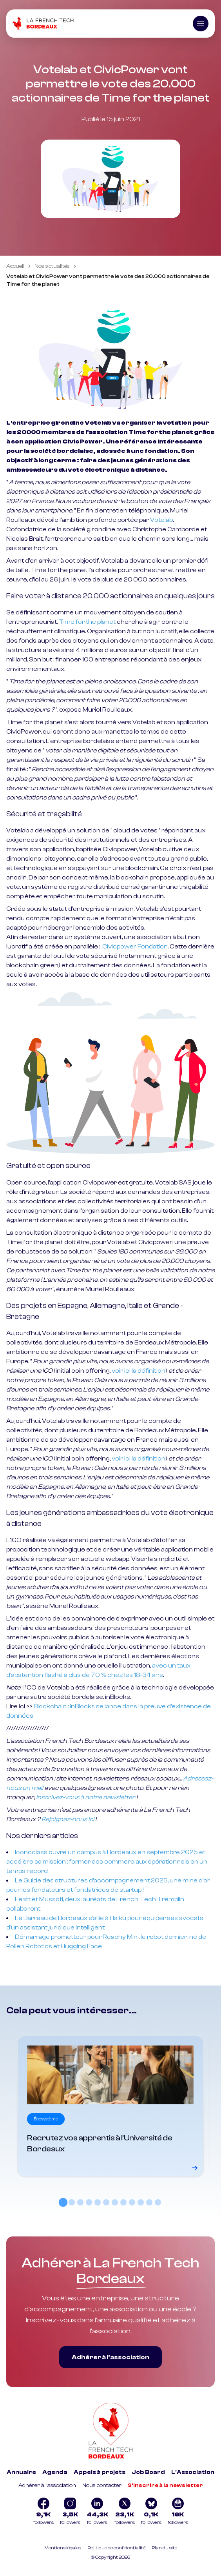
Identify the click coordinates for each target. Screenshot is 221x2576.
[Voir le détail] (110, 2106)
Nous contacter (101, 2485)
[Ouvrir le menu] (200, 23)
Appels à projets (99, 2472)
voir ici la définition (138, 1370)
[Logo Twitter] (124, 2512)
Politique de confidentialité (116, 2548)
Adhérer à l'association (47, 2485)
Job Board (148, 2472)
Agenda (54, 2472)
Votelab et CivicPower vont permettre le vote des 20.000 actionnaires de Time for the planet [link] (108, 280)
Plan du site (164, 2548)
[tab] (63, 2202)
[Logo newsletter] (178, 2512)
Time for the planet (87, 621)
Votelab (161, 519)
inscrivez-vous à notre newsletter (85, 1797)
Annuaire (21, 2472)
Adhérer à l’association (110, 2357)
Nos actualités (52, 266)
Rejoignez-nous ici (68, 1819)
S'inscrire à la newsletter (165, 2485)
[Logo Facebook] (43, 2512)
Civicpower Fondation (135, 946)
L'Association (192, 2472)
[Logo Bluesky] (151, 2512)
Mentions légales (62, 2548)
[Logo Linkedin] (97, 2512)
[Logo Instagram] (70, 2512)
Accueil (15, 266)
